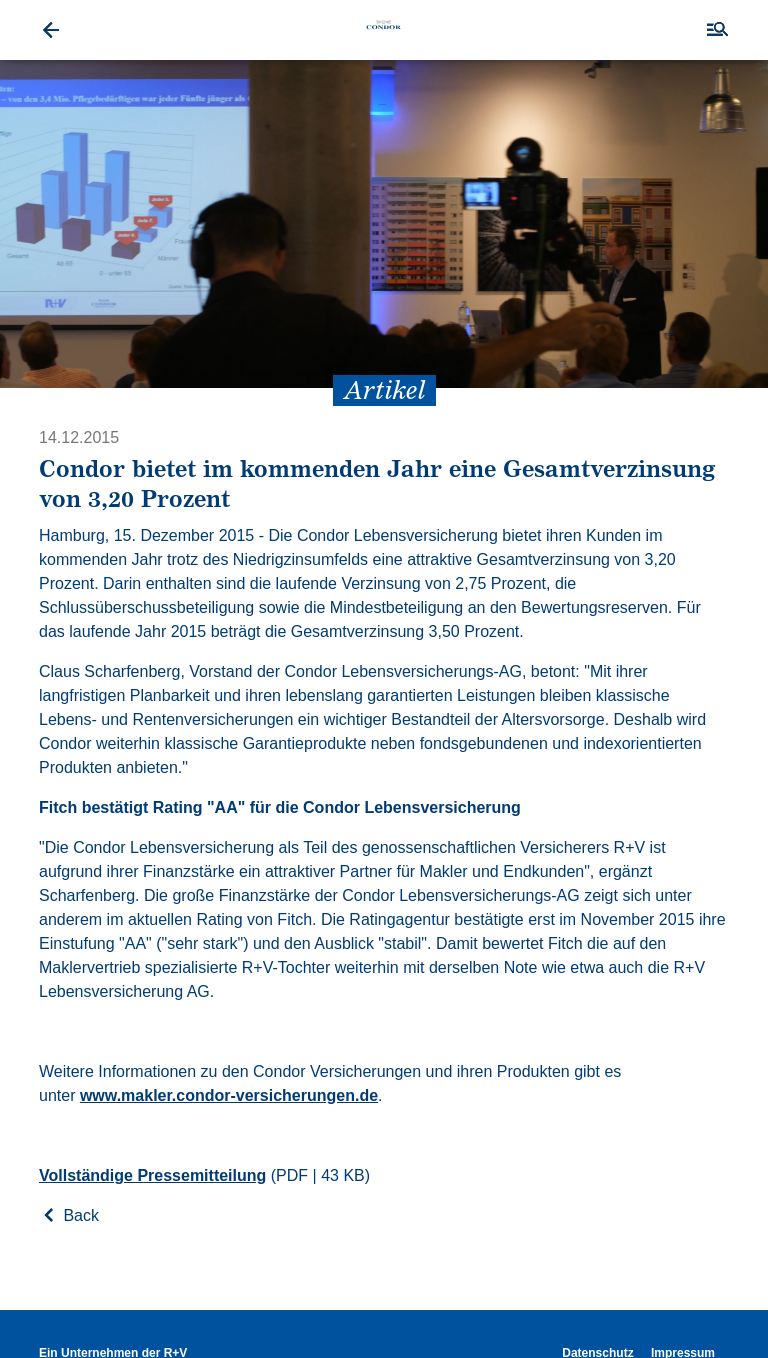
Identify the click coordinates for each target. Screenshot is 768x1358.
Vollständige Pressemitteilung (152, 1175)
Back (69, 1215)
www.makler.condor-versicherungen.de (229, 1095)
